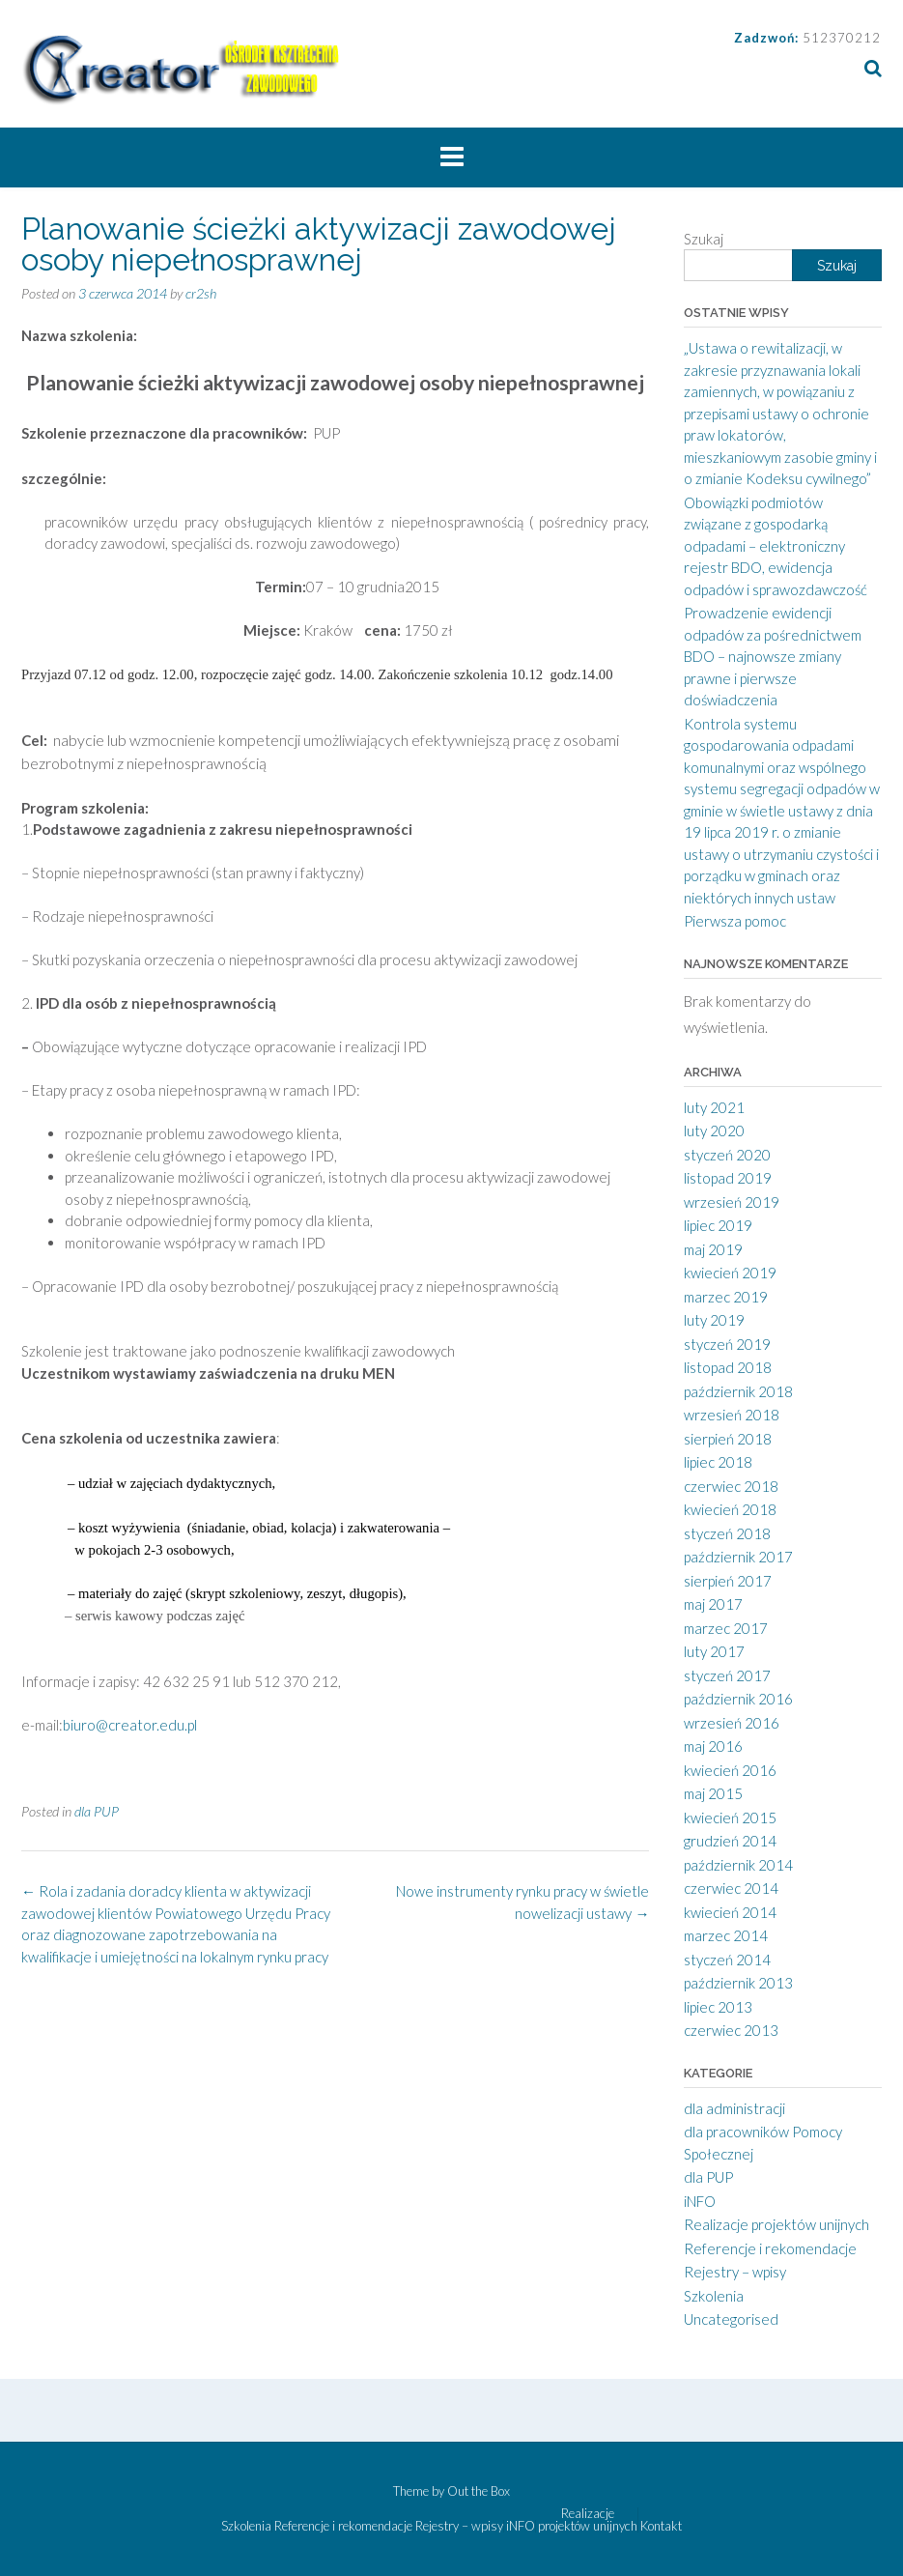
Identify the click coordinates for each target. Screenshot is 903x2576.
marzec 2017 (726, 1628)
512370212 (842, 37)
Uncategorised (731, 2319)
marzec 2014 (726, 1935)
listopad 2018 (728, 1367)
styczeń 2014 (727, 1959)
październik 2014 (738, 1865)
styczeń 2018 (727, 1533)
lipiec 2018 (718, 1462)
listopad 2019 (728, 1178)
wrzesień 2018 (731, 1414)
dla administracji (734, 2108)
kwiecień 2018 (730, 1509)
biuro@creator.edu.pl (130, 1724)
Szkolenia (714, 2295)
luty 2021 (714, 1107)
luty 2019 (714, 1320)
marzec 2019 (726, 1296)
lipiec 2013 (718, 2007)
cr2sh (200, 293)
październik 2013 (738, 1982)
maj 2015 (713, 1793)
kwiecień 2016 (730, 1770)
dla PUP (96, 1811)
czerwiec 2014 (731, 1888)
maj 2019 (713, 1249)
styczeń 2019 (727, 1344)
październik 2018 (738, 1391)
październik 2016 (738, 1698)
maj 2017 (713, 1604)
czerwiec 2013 (731, 2030)
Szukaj (703, 238)
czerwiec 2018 (731, 1486)
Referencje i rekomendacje (770, 2248)
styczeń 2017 (727, 1675)
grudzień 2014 (730, 1840)
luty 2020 (714, 1130)
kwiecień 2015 (730, 1817)
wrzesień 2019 (731, 1202)
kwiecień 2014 (730, 1912)
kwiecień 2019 (730, 1272)
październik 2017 (738, 1556)
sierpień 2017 (728, 1580)
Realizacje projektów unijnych (776, 2224)
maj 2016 (713, 1746)
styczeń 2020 (727, 1154)
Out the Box (478, 2491)
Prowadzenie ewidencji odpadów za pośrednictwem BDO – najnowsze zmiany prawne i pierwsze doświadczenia (772, 656)
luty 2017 (714, 1651)
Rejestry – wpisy (735, 2271)
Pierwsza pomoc (735, 921)
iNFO (700, 2201)
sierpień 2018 (728, 1438)
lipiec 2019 (718, 1225)
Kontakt (661, 2526)
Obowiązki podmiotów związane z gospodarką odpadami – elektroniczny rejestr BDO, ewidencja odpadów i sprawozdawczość (775, 546)
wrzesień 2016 (731, 1723)
